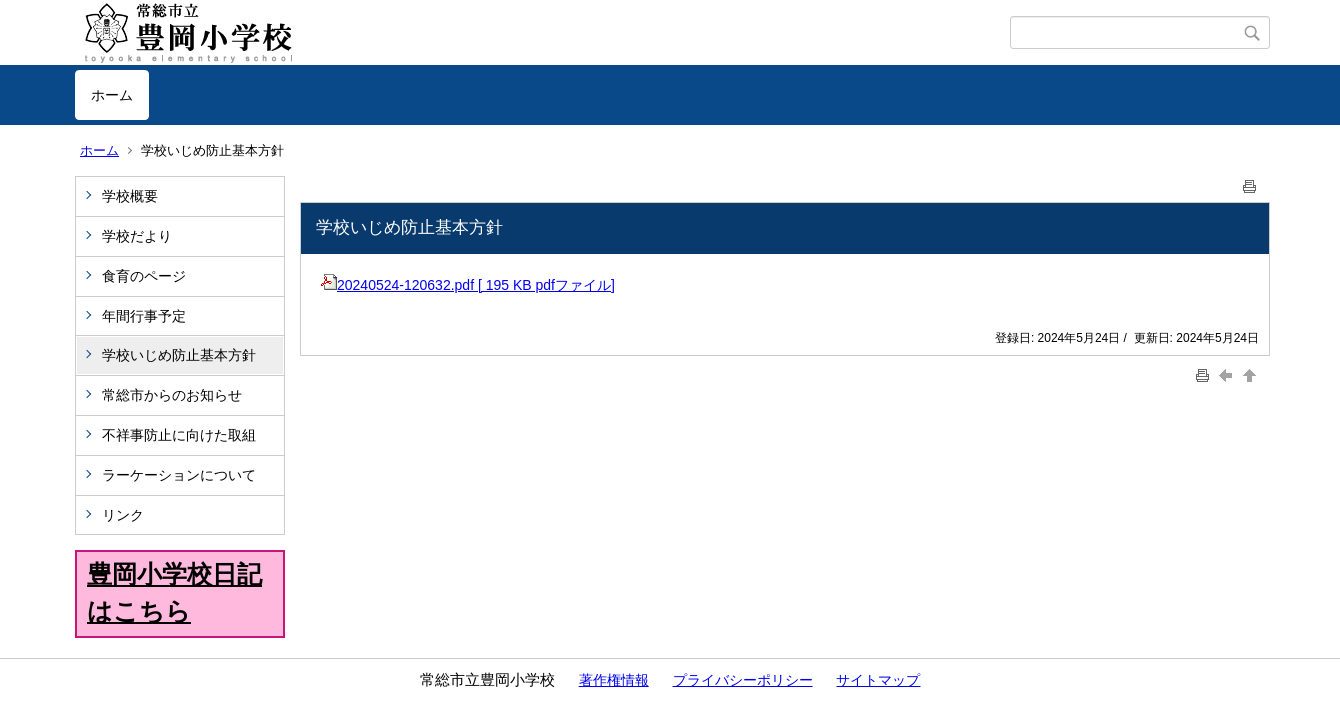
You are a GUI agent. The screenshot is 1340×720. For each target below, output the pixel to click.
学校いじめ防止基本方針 (179, 355)
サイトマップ (878, 680)
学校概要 (130, 196)
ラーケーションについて (179, 475)
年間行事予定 (144, 316)
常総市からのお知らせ (172, 395)
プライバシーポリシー (743, 680)
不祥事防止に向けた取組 (179, 435)
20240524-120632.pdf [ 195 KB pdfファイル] (468, 285)
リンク (123, 515)
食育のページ (144, 276)
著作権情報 (614, 680)
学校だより (137, 236)
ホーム (112, 95)
